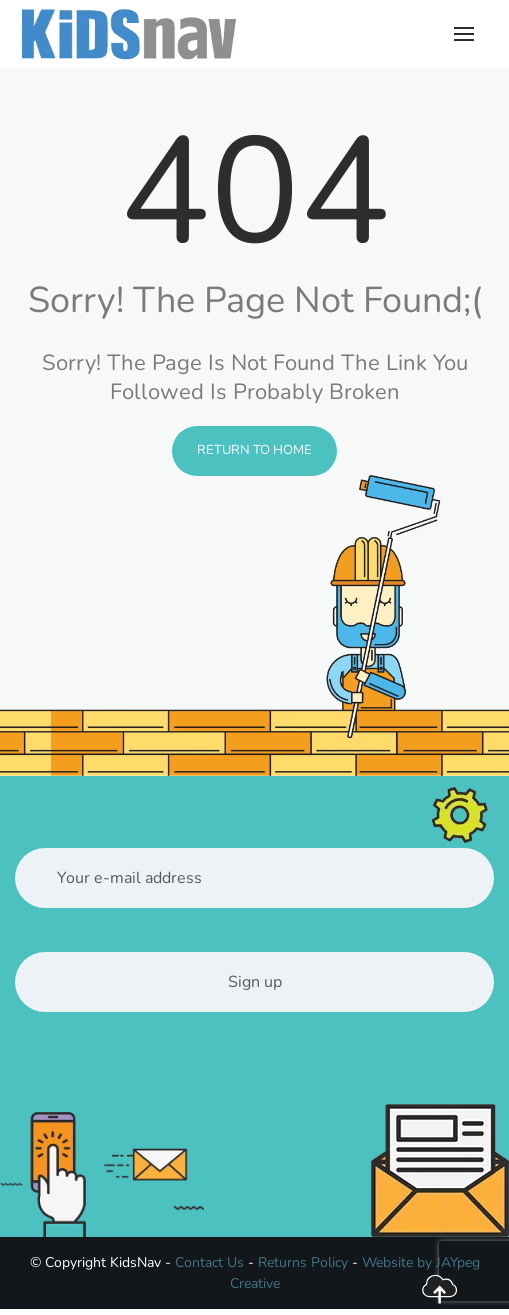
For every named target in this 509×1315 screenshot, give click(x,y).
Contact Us (209, 1262)
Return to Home (254, 450)
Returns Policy (303, 1262)
